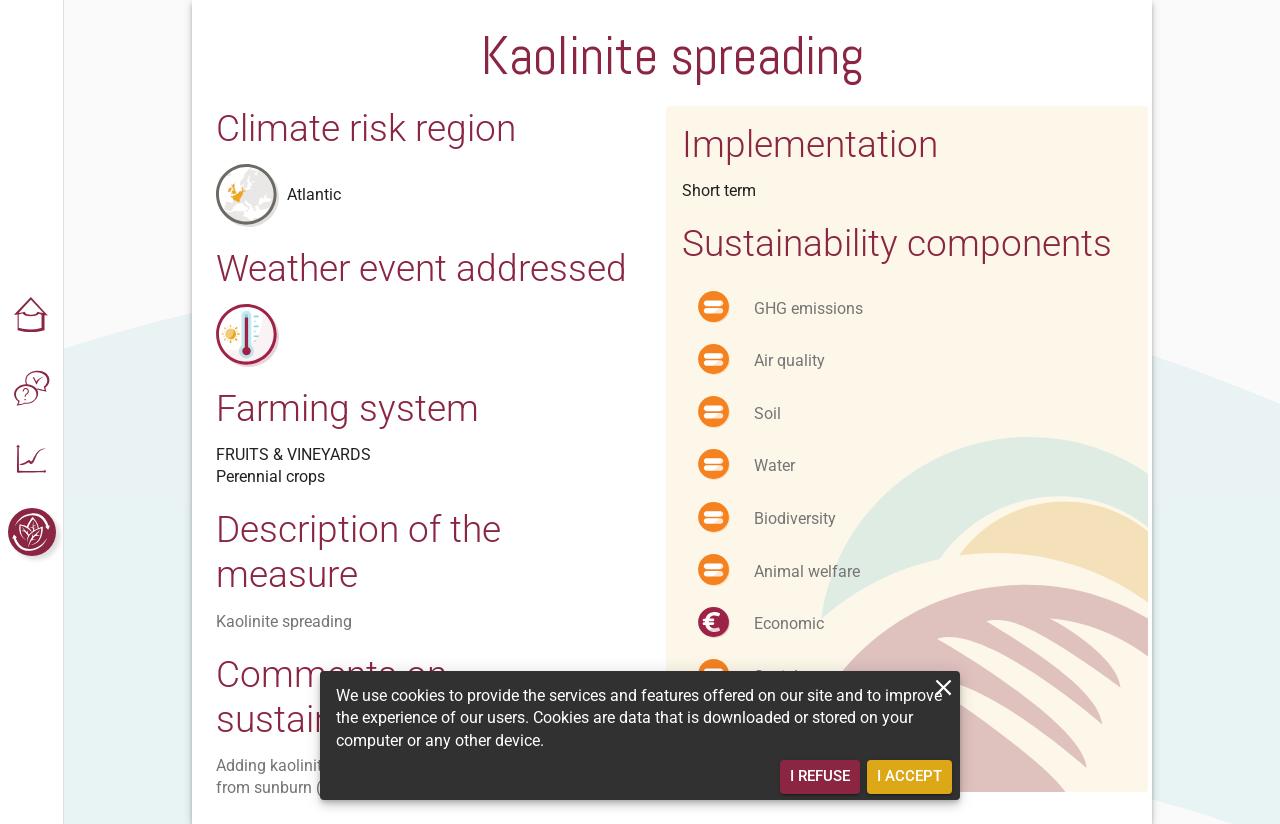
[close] (943, 687)
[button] (32, 316)
